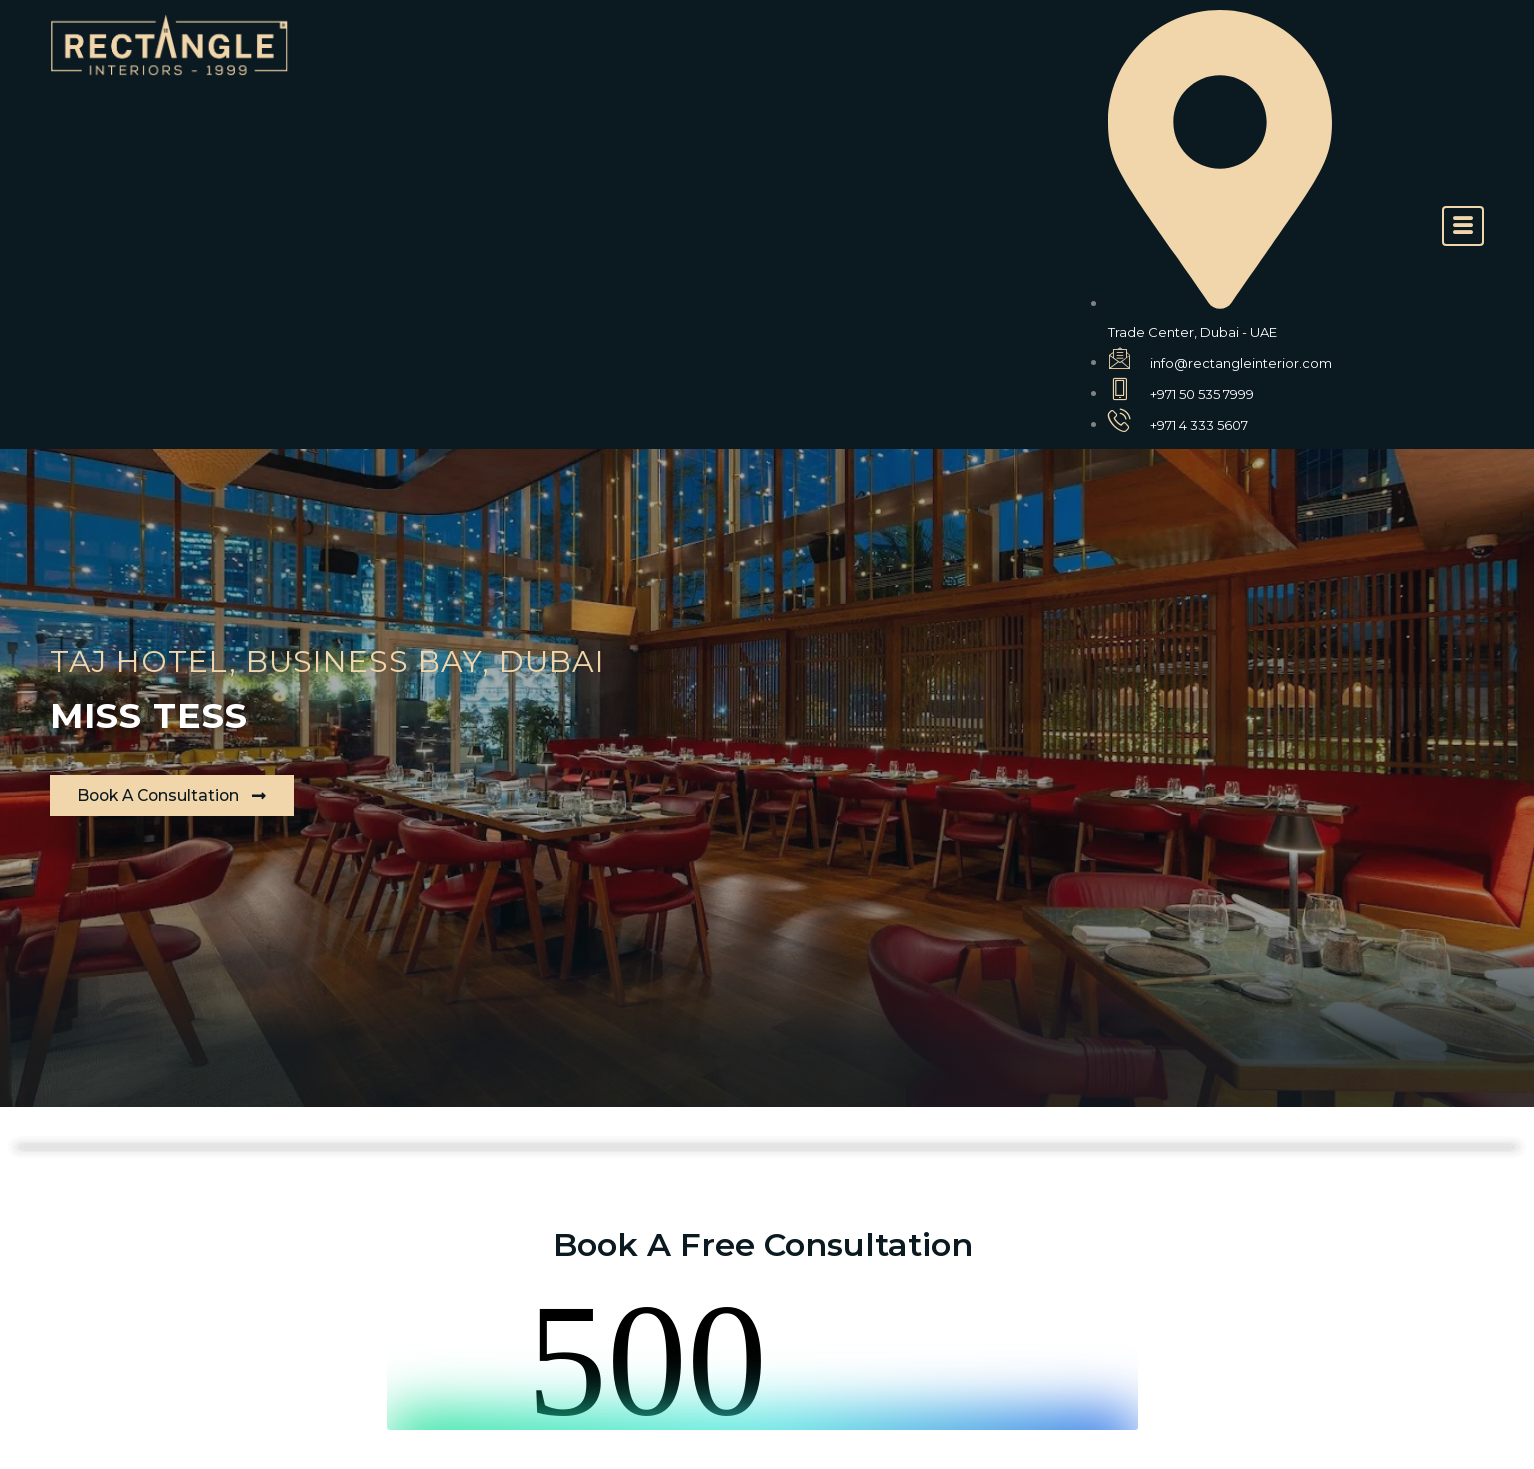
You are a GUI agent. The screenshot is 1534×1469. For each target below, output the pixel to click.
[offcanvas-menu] (1463, 226)
